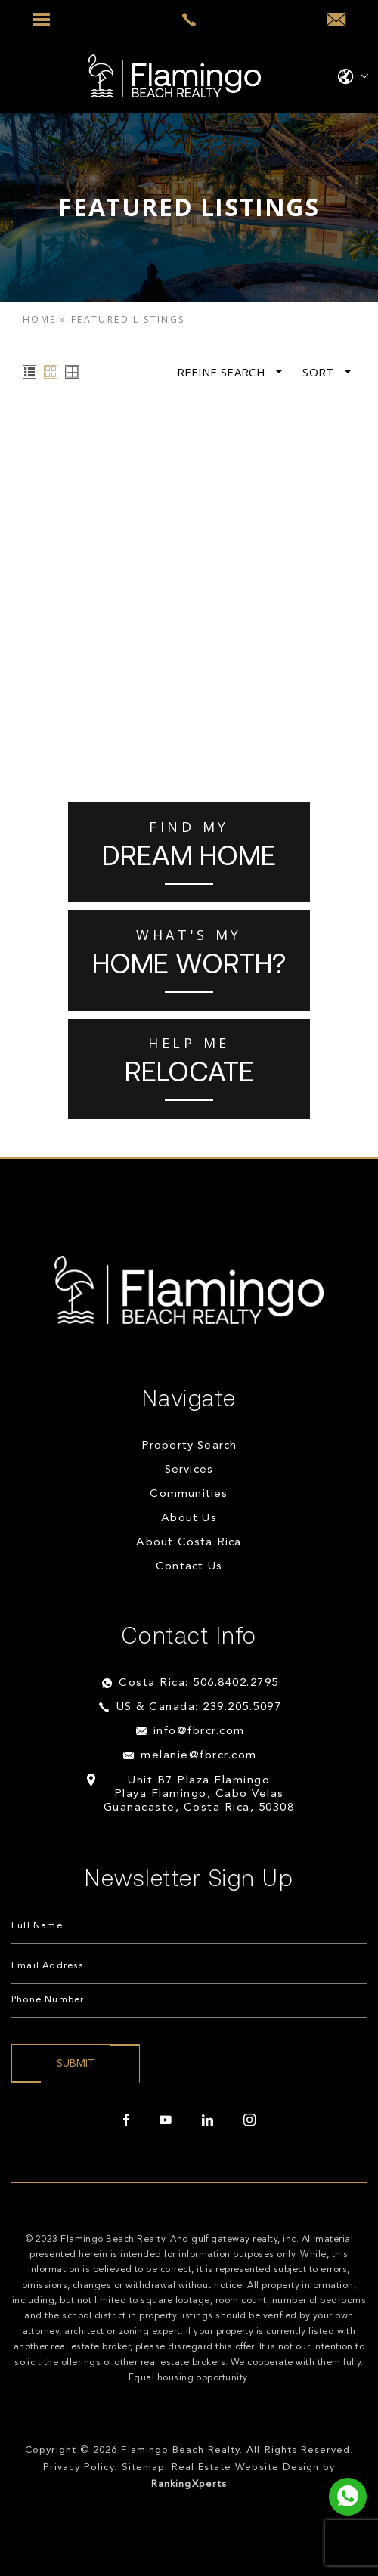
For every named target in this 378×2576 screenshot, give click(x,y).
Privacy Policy (79, 2467)
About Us (189, 1518)
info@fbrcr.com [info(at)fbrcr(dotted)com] (199, 1731)
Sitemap (143, 2467)
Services (189, 1470)
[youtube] (166, 2120)
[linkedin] (207, 2120)
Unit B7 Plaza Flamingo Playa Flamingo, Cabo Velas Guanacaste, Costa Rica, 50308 (199, 1794)
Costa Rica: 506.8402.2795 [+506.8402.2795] (199, 1683)
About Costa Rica (188, 1542)
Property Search (189, 1446)
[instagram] (249, 2120)
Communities (189, 1494)
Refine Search (230, 372)
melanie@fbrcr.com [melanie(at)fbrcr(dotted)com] (199, 1755)
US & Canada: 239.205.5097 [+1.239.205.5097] (199, 1707)
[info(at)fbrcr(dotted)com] (336, 20)
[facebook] (126, 2120)
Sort (326, 372)
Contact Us (189, 1567)
